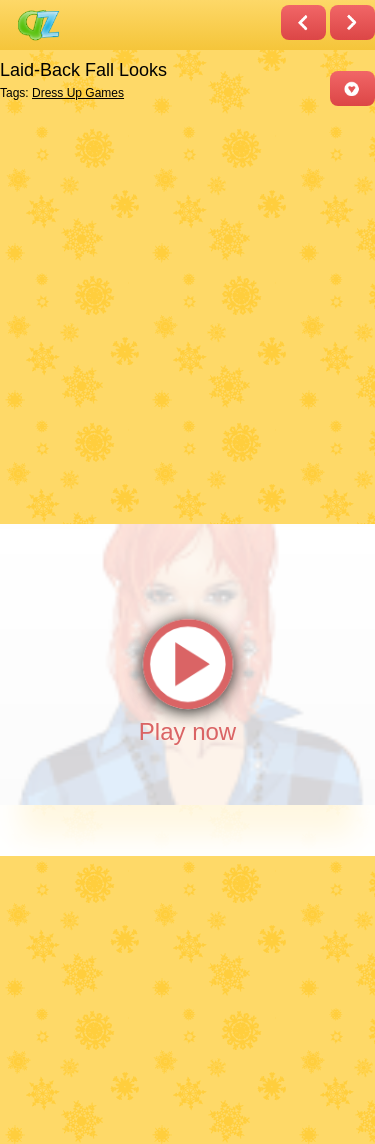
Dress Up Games (78, 93)
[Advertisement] (187, 313)
